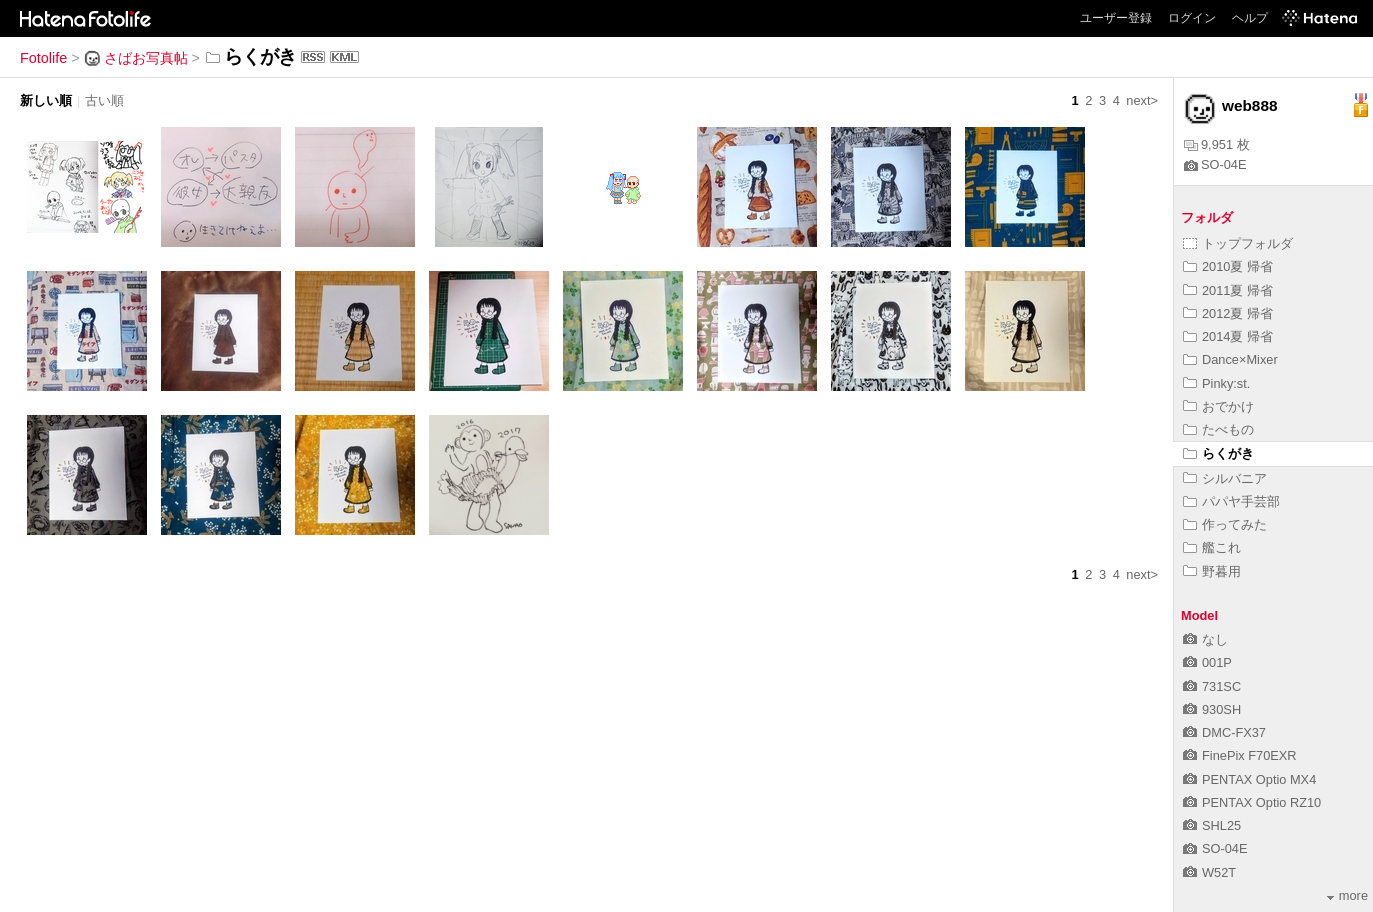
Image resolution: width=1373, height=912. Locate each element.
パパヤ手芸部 (1231, 501)
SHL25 (1212, 825)
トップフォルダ (1238, 243)
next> (1142, 100)
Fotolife (43, 58)
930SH (1212, 709)
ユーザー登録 (1116, 18)
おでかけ (1218, 406)
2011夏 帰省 (1228, 290)
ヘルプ (1250, 18)
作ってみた (1225, 524)
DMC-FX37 (1224, 732)
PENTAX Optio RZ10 (1252, 802)
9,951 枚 (1217, 144)
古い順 (104, 100)
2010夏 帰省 (1228, 266)
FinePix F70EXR (1240, 755)
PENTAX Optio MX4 (1249, 779)
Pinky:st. (1216, 383)
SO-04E (1215, 164)
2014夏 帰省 (1228, 336)
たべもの (1218, 429)
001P (1207, 662)
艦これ (1212, 547)
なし (1205, 639)
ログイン (1192, 18)
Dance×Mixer (1230, 359)
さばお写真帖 (136, 58)
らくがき (1218, 453)
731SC (1212, 686)
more (1347, 895)
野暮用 (1212, 571)
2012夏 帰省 (1228, 313)
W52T (1209, 872)
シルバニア (1225, 478)
